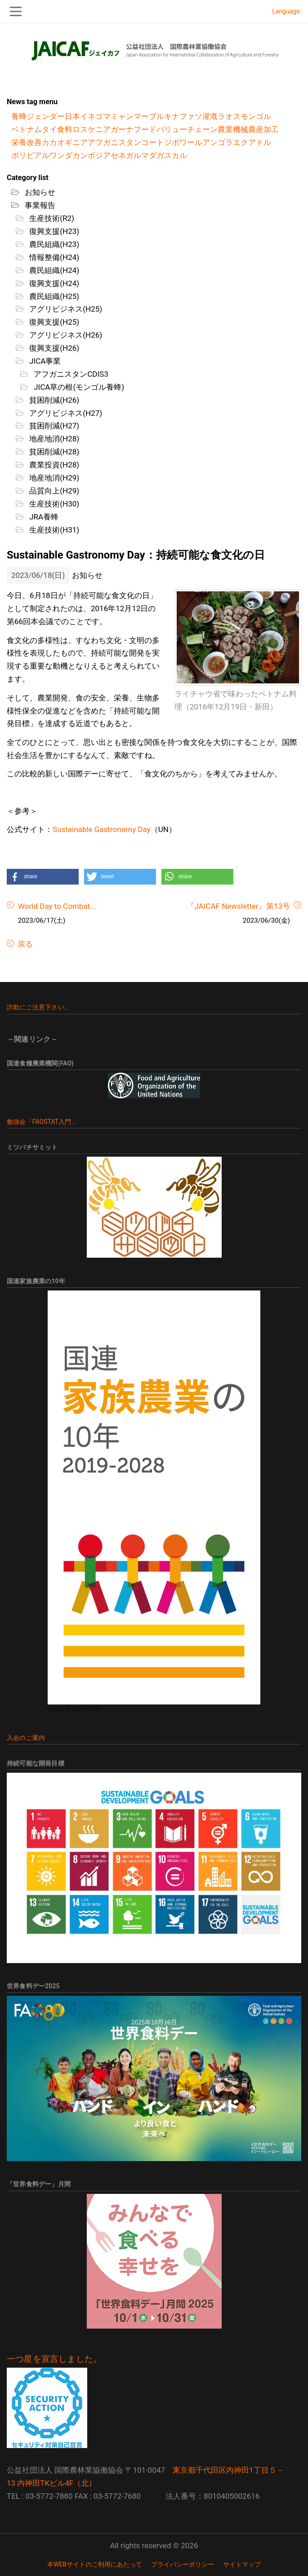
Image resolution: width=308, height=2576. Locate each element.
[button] (43, 877)
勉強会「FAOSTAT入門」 (42, 1121)
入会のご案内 (26, 1737)
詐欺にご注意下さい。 (39, 1007)
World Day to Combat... (57, 906)
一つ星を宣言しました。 (54, 2359)
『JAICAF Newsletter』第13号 (238, 906)
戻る (24, 943)
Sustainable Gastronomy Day (102, 829)
